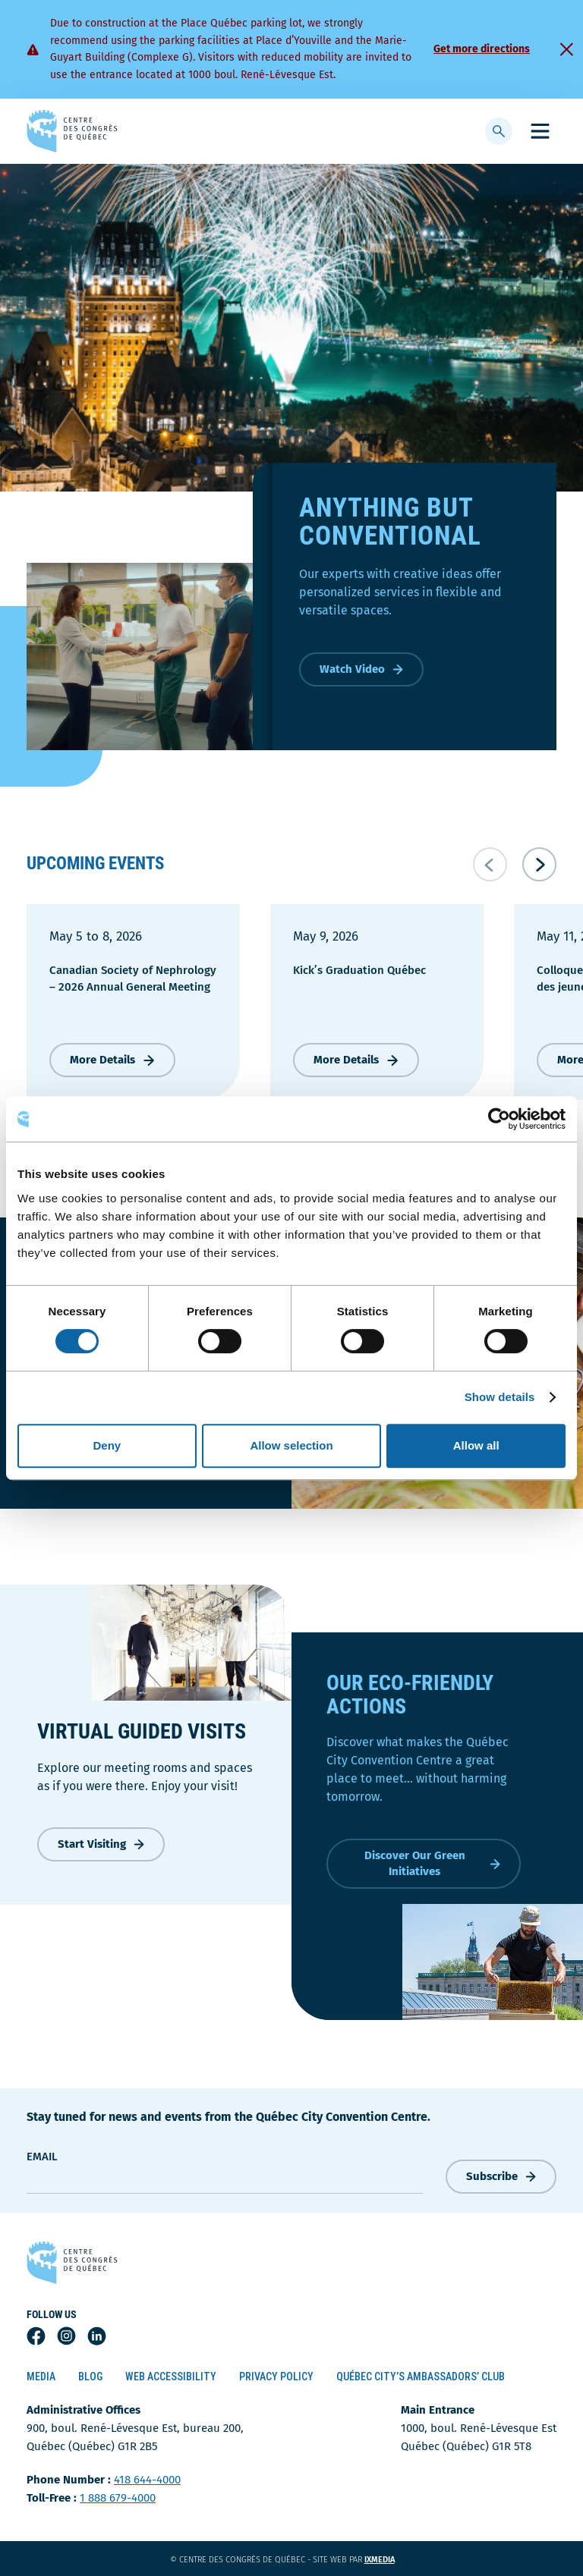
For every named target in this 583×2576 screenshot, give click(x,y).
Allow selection (291, 1445)
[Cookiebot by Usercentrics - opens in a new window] (499, 1118)
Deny (107, 1445)
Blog (90, 2376)
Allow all (476, 1445)
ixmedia (389, 2560)
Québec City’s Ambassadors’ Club (420, 2376)
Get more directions (481, 48)
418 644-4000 (147, 2479)
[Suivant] (539, 864)
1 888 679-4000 (118, 2498)
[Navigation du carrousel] (514, 864)
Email (42, 2156)
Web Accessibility (170, 2376)
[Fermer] (566, 49)
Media (41, 2376)
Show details (500, 1396)
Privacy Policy (276, 2376)
